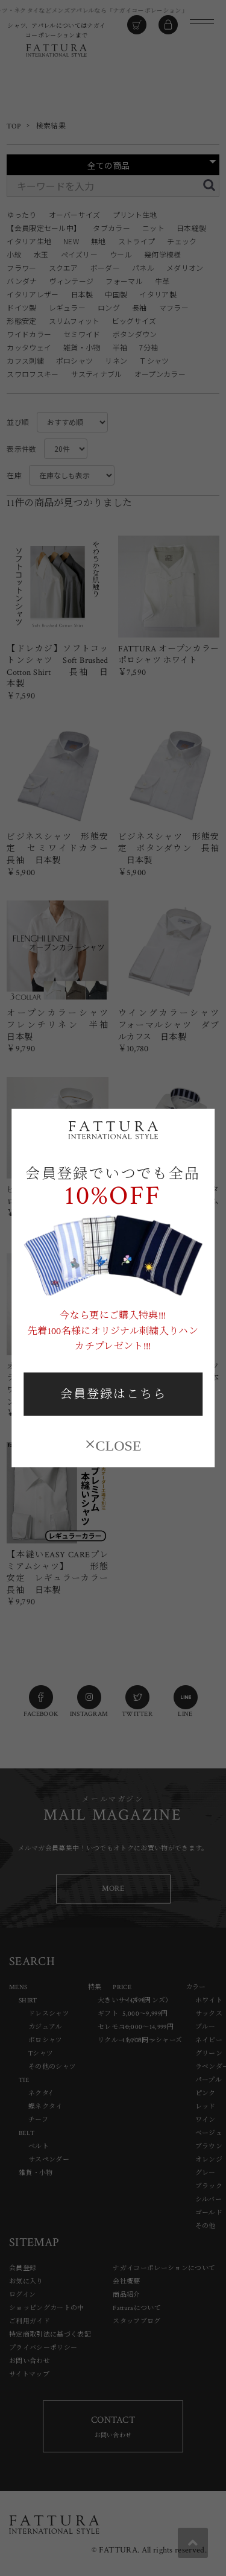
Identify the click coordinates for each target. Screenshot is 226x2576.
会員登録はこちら (113, 1394)
